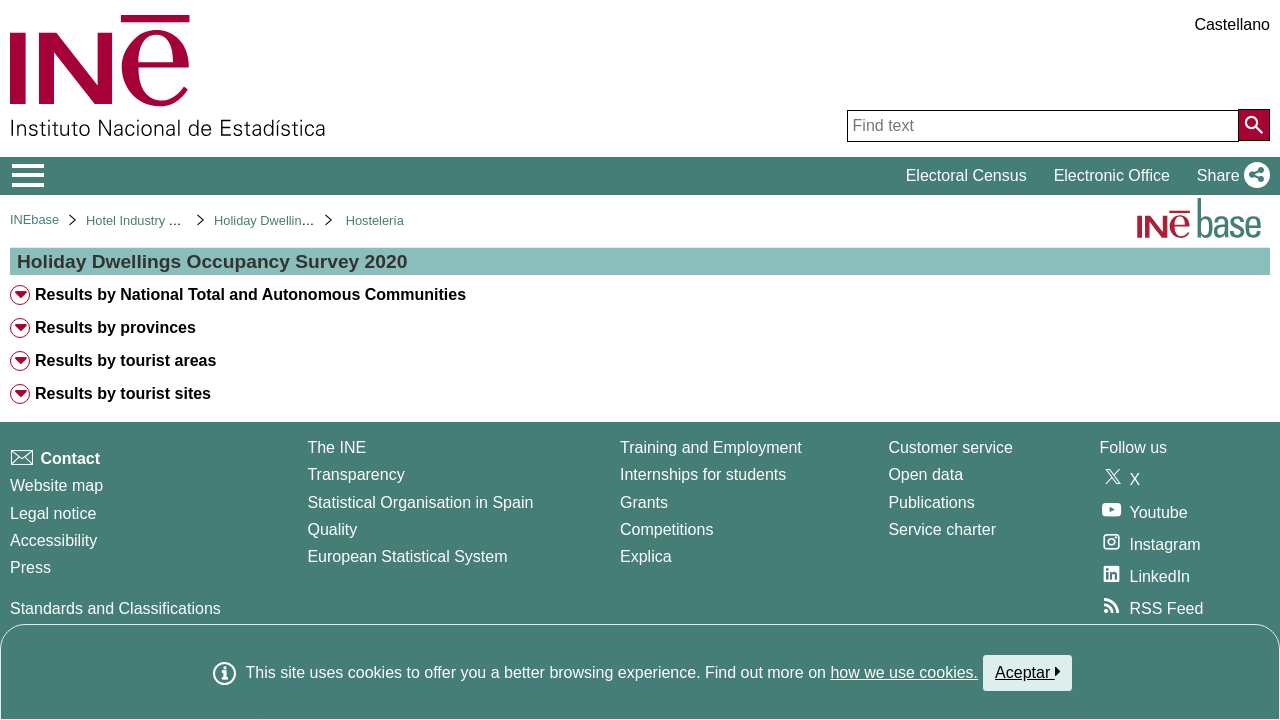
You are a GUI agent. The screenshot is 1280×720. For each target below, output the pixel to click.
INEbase (34, 219)
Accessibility (53, 540)
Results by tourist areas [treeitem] (125, 360)
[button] (1229, 176)
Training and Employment (711, 447)
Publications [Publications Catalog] (931, 502)
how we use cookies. (904, 672)
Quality (332, 529)
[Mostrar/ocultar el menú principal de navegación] (28, 176)
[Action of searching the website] (1254, 125)
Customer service (950, 447)
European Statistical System (407, 556)
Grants (644, 502)
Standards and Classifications (115, 608)
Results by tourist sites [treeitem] (123, 393)
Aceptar (1027, 672)
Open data (925, 474)
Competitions (666, 529)
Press (30, 567)
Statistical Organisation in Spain (420, 502)
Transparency (355, 474)
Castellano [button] (1232, 24)
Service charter (942, 529)
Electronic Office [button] (1112, 175)
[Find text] (1043, 126)
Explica (646, 556)
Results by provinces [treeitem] (115, 327)
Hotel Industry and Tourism (162, 220)
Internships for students (703, 474)
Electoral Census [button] (966, 175)
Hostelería (375, 220)
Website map (56, 485)
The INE (336, 447)
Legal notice (53, 513)
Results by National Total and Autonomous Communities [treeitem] (250, 294)
